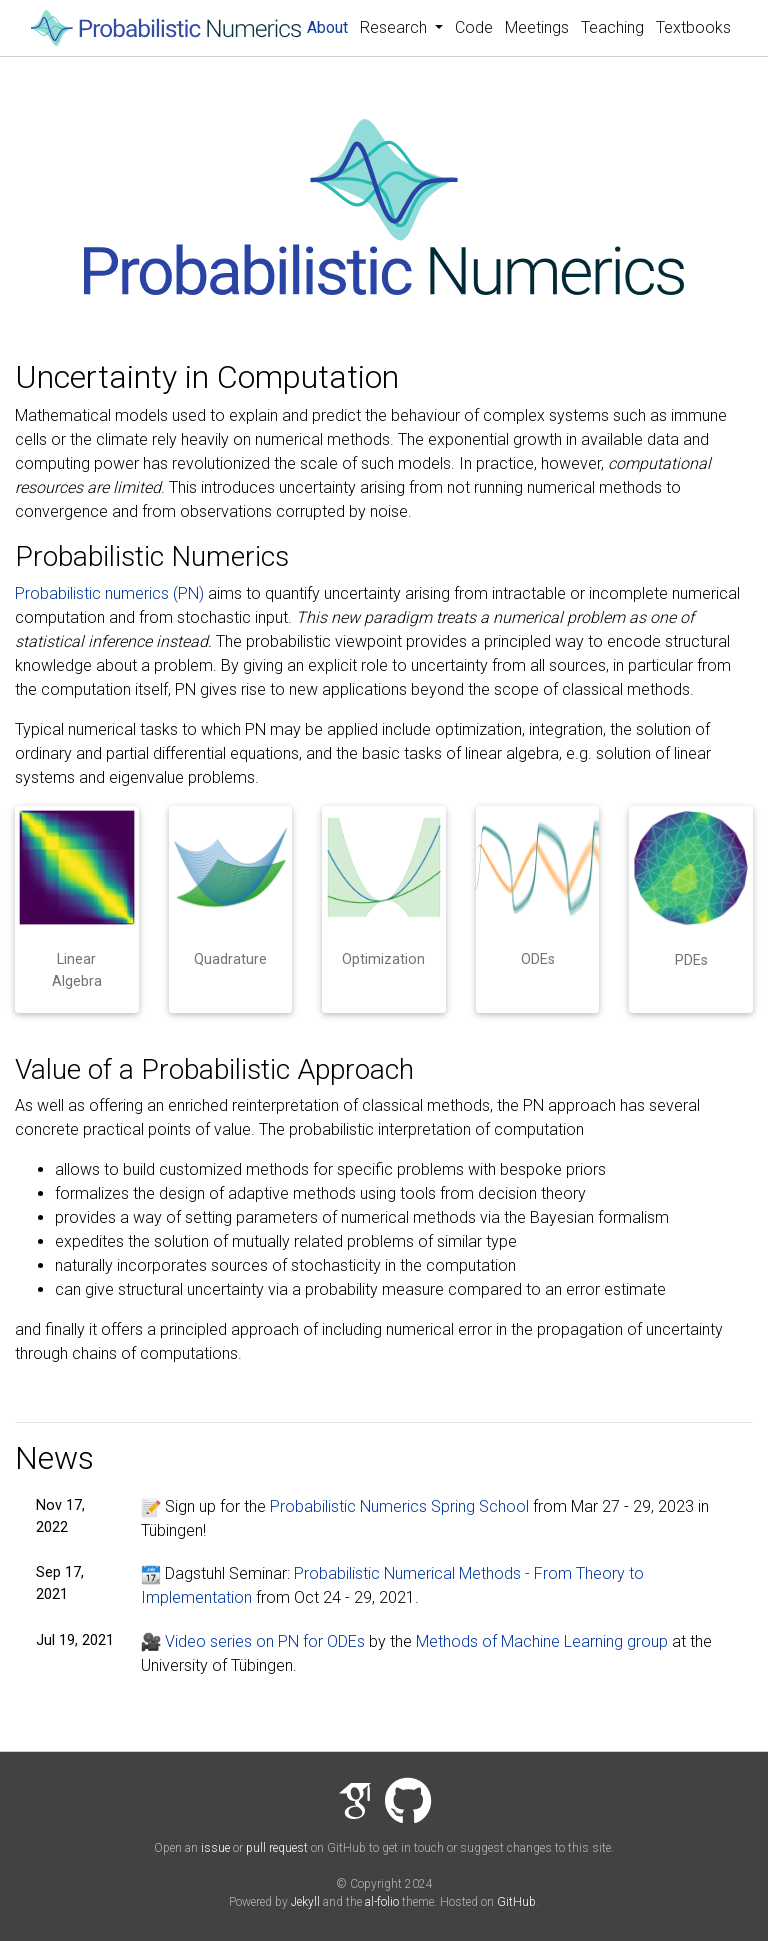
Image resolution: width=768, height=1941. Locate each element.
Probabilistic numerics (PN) (109, 593)
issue (215, 1848)
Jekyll (305, 1902)
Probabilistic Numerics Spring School (399, 1506)
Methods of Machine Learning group (542, 1641)
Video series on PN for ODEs (253, 1641)
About (330, 26)
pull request (277, 1848)
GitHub (516, 1902)
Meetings (537, 27)
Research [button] (395, 27)
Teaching (612, 27)
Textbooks (693, 27)
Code (474, 27)
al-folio (382, 1902)
